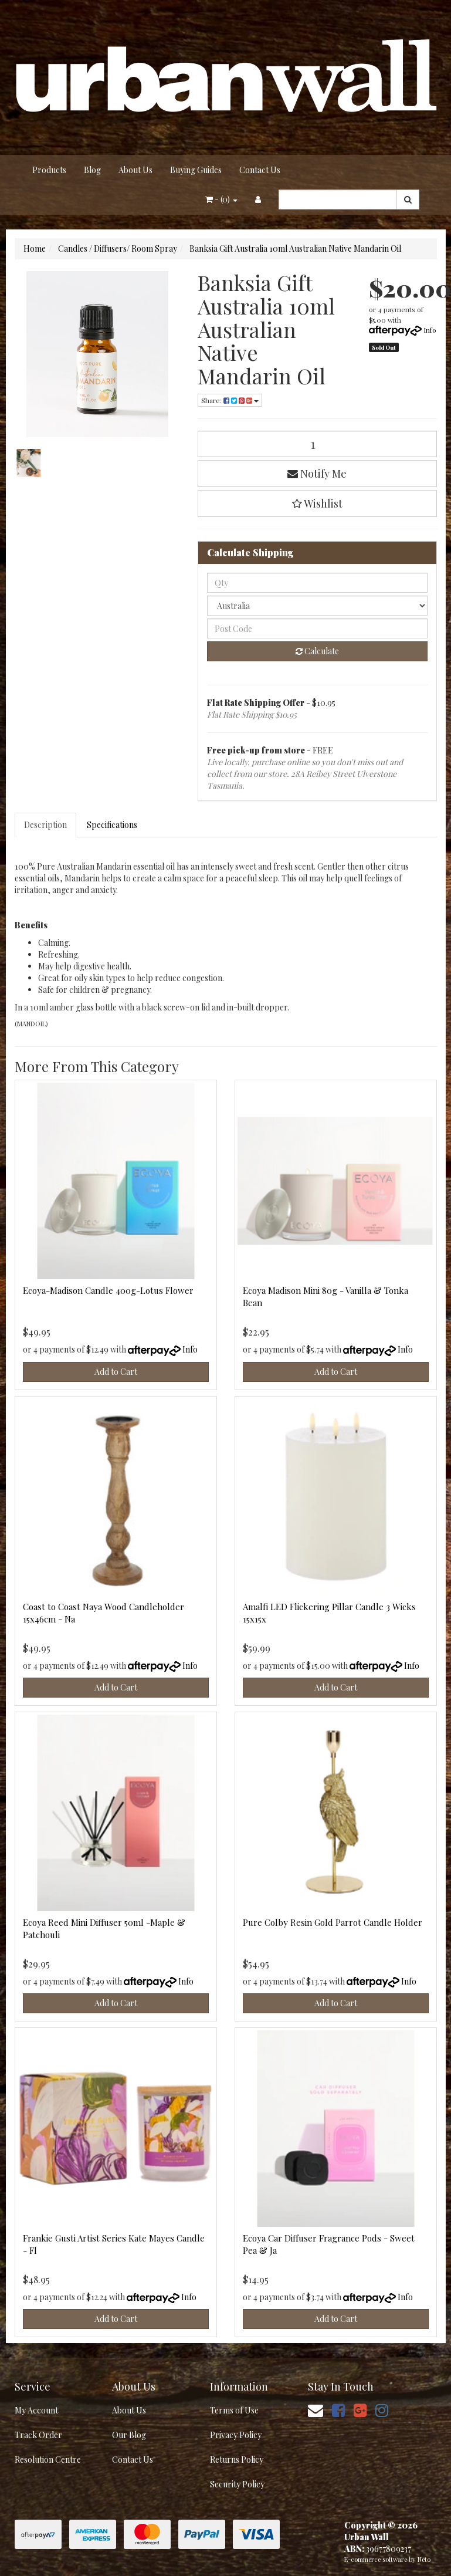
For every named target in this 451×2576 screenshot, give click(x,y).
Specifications (112, 824)
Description (45, 824)
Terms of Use (234, 2410)
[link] (338, 2409)
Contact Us (259, 169)
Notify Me (317, 473)
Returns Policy (236, 2459)
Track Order (38, 2434)
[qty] (317, 583)
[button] (317, 503)
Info (429, 329)
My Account (36, 2410)
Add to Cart (115, 1371)
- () (221, 199)
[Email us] (315, 2409)
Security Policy (237, 2484)
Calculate (317, 651)
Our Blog (129, 2434)
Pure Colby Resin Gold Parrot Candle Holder (332, 1922)
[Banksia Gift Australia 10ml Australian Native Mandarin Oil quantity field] (317, 444)
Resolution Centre (48, 2459)
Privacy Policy (236, 2434)
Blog (92, 169)
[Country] (317, 606)
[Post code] (317, 628)
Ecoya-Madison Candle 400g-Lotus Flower (108, 1290)
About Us (135, 169)
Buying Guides (196, 169)
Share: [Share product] (230, 400)
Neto (424, 2559)
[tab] (46, 825)
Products (49, 169)
